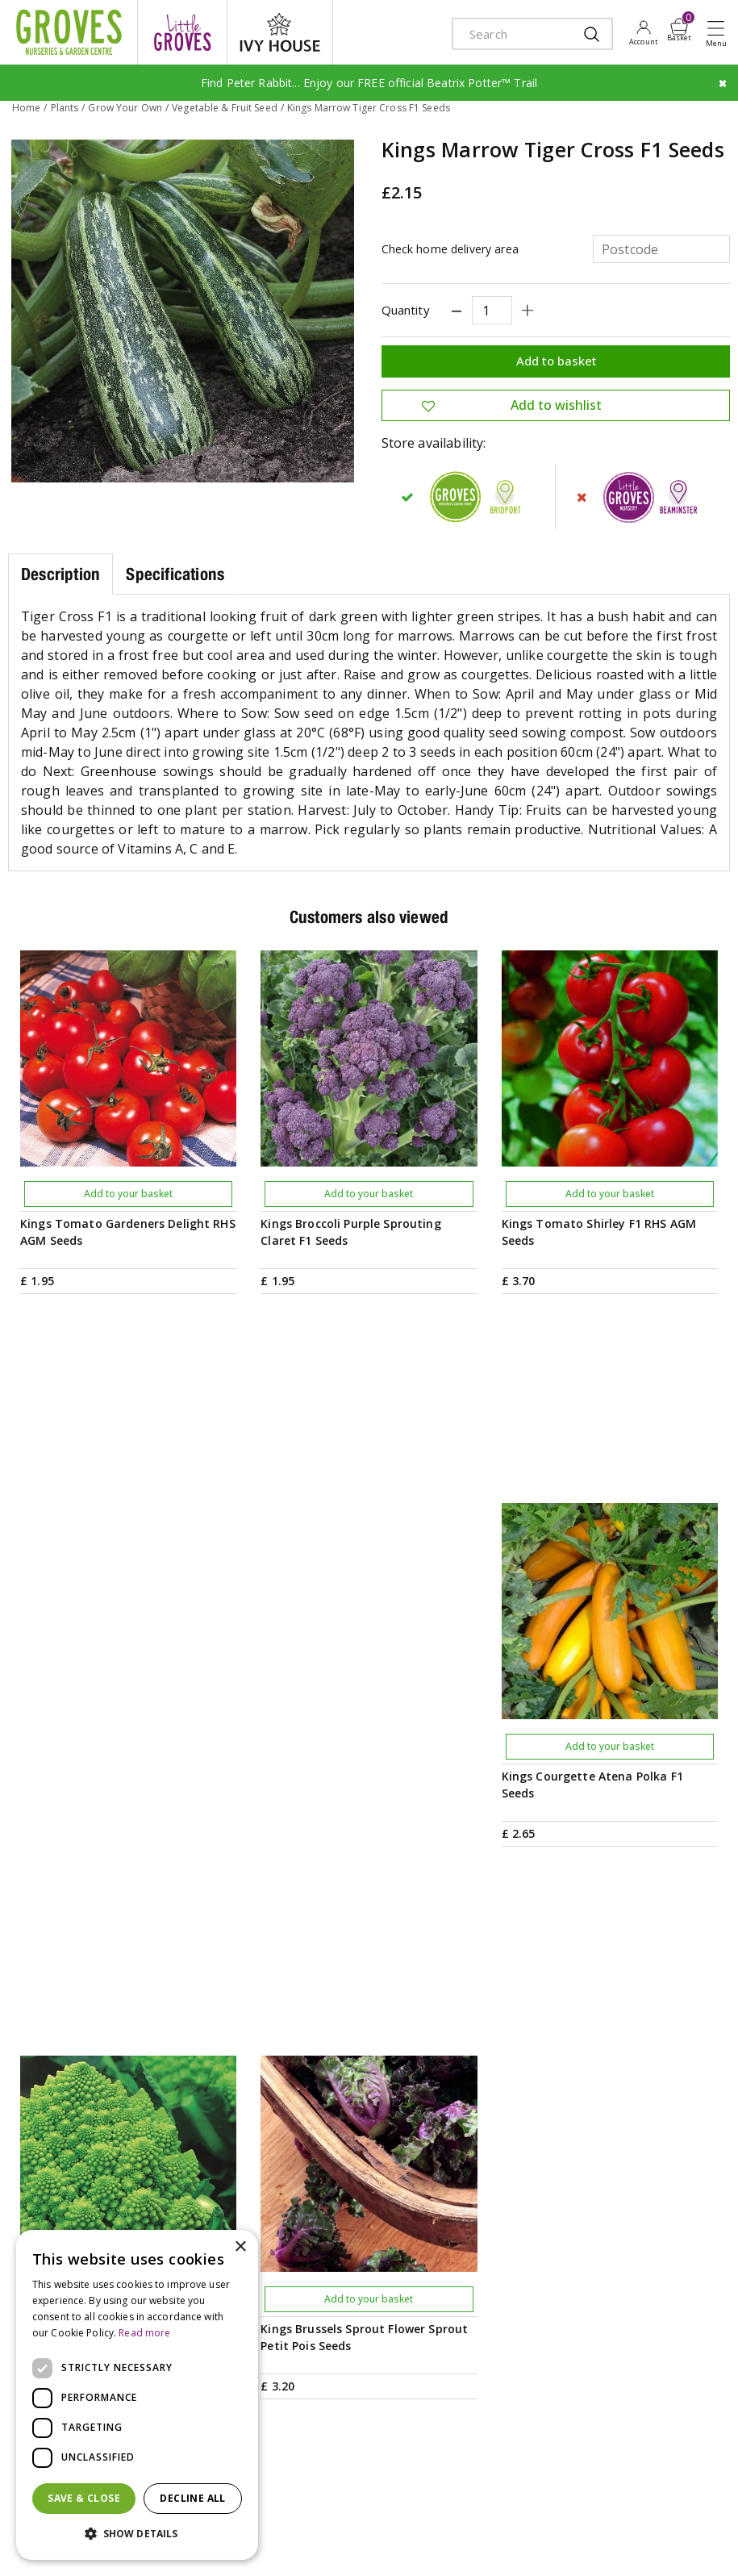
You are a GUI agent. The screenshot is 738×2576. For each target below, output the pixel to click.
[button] (137, 2534)
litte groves (182, 32)
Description (60, 574)
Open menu (719, 33)
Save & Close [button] (84, 2498)
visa (285, 2546)
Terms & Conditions (542, 2506)
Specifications (175, 574)
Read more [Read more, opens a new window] (144, 2333)
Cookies (695, 2506)
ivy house (280, 32)
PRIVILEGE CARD (369, 2036)
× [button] (240, 2247)
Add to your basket (128, 1193)
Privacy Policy (632, 2506)
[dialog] (137, 2395)
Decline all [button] (192, 2498)
